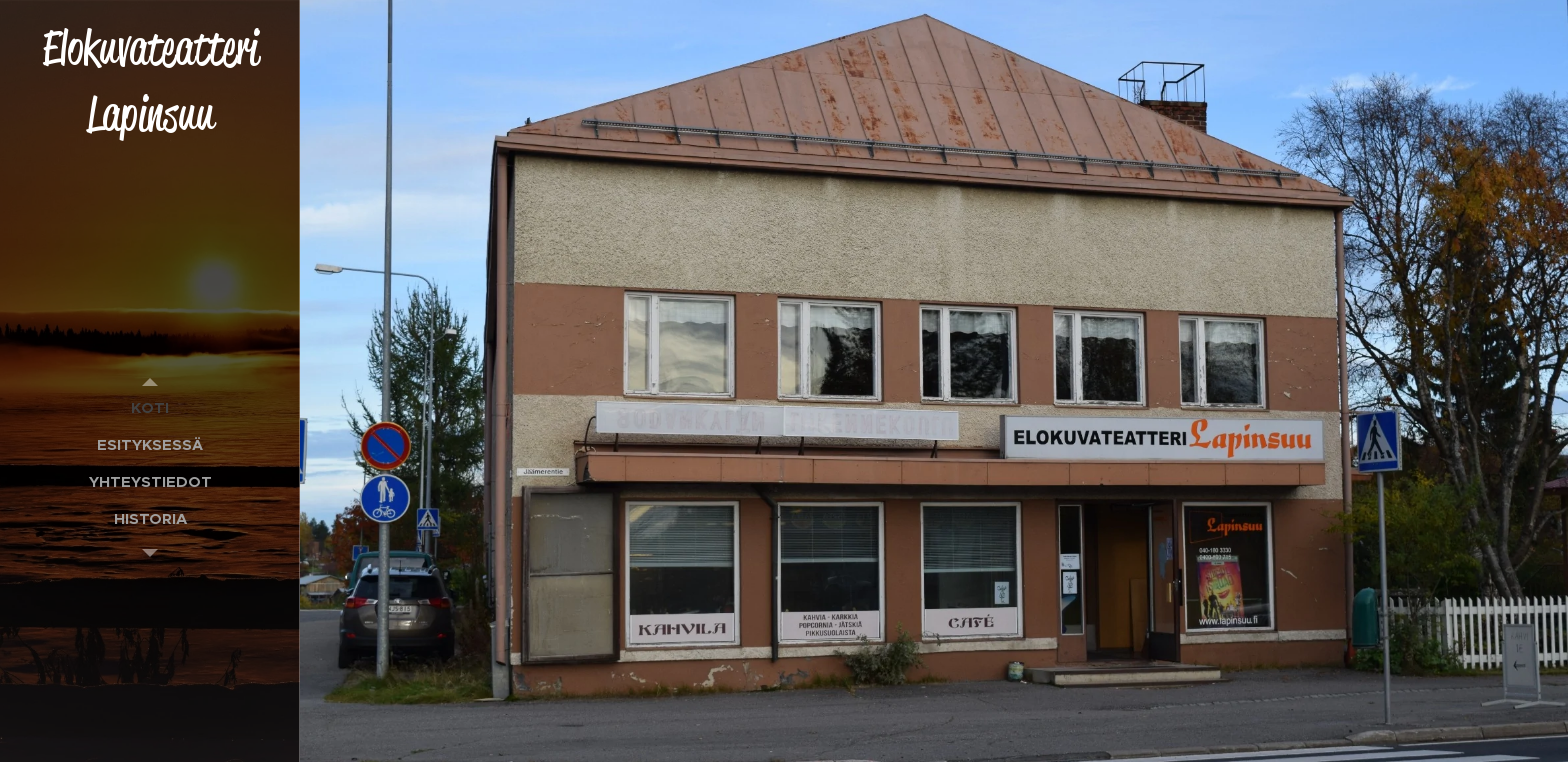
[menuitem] (150, 407)
